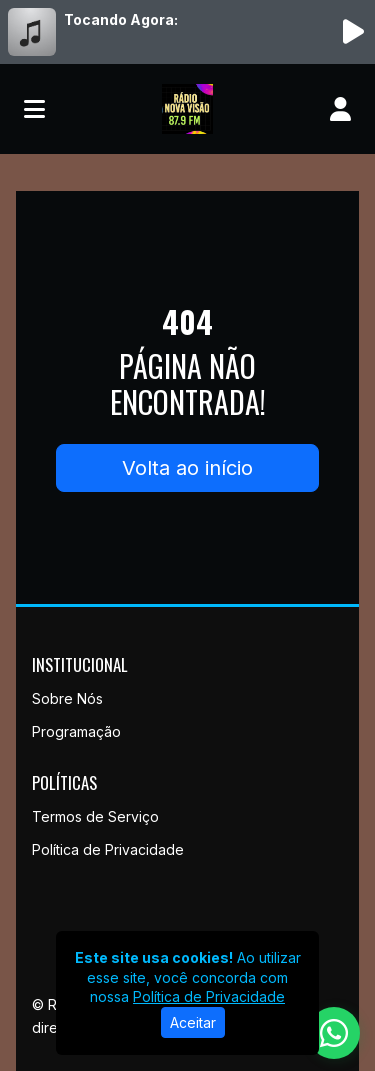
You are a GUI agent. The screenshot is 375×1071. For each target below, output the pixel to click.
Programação (76, 731)
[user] (340, 109)
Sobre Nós (67, 698)
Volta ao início (187, 468)
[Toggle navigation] (34, 109)
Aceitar (193, 1022)
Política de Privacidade (108, 849)
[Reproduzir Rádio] (353, 32)
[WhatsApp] (334, 1033)
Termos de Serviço (95, 816)
